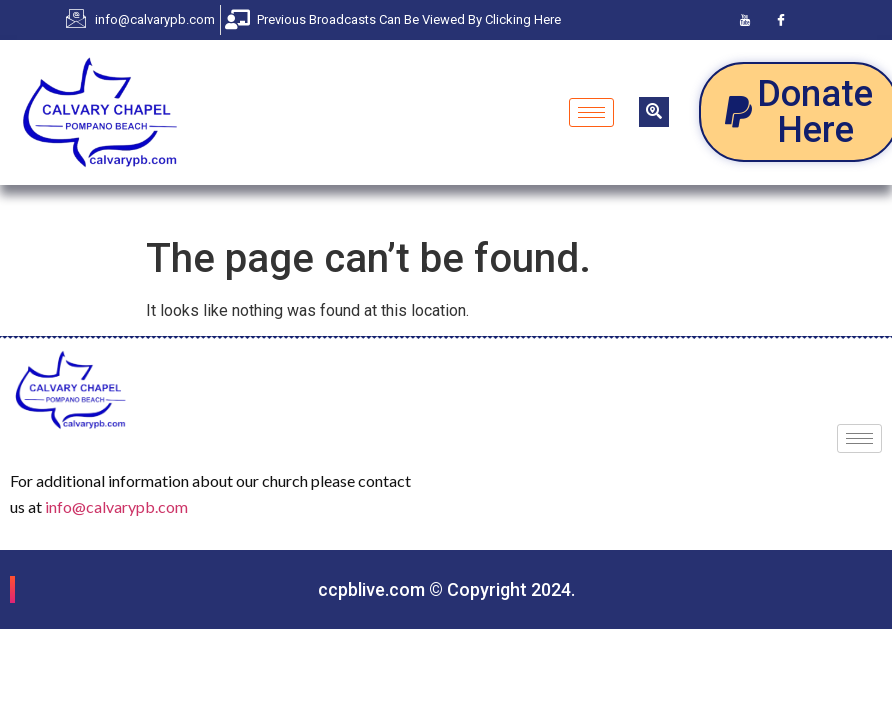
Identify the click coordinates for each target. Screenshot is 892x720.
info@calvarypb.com (116, 506)
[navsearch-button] (654, 112)
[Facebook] (781, 20)
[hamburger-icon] (591, 112)
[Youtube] (745, 20)
